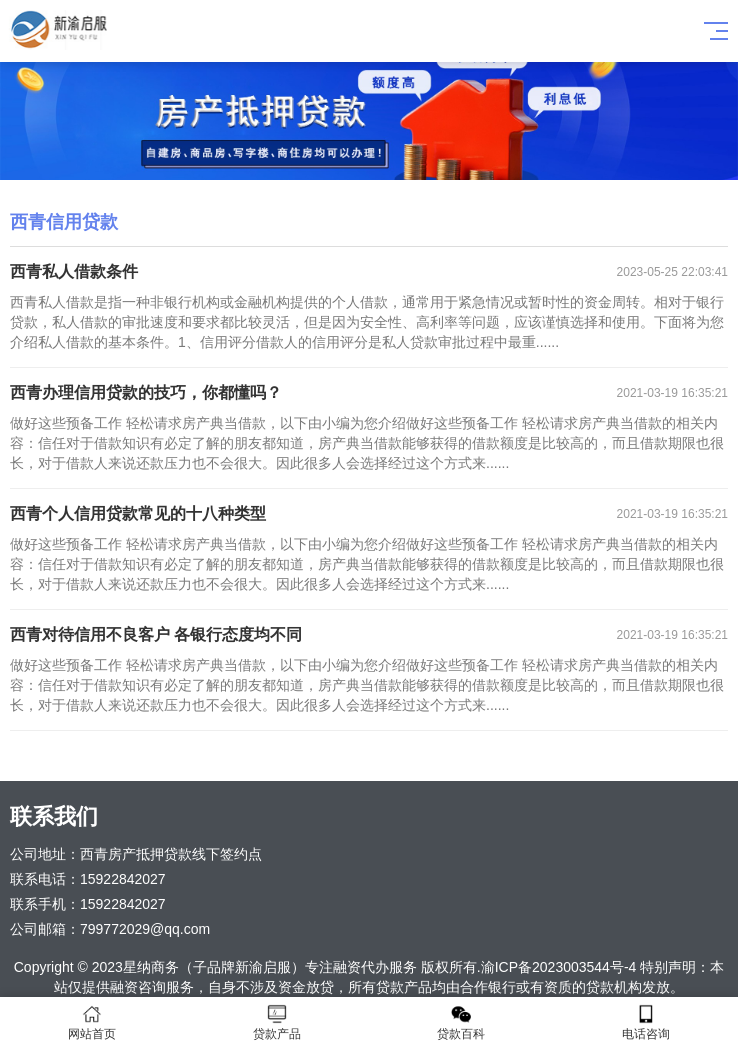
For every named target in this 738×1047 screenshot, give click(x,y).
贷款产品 (277, 1022)
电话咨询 (646, 1022)
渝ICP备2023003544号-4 (559, 967)
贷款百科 (461, 1022)
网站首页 (92, 1022)
